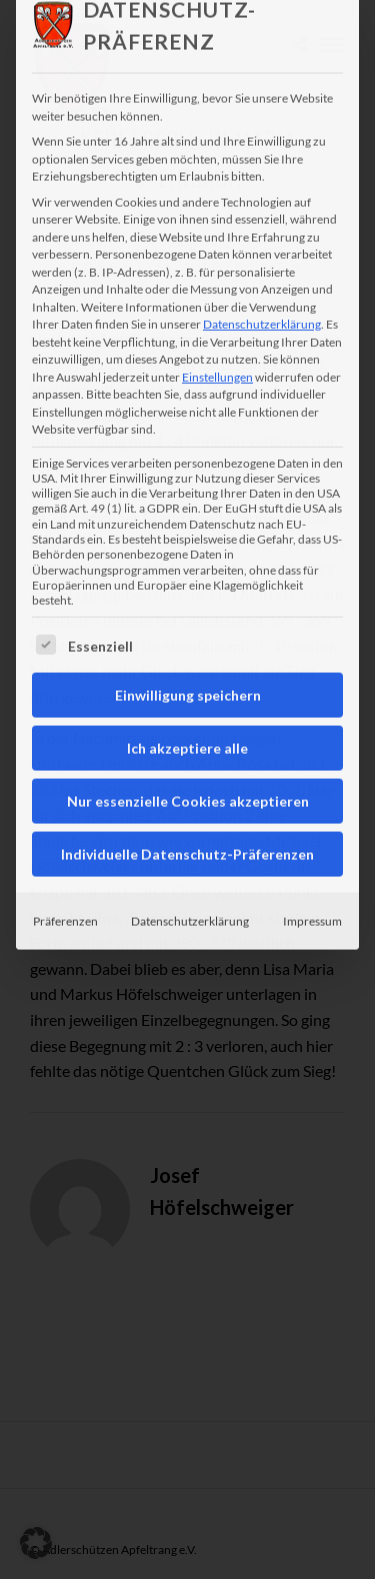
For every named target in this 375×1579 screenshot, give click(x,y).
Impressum (312, 868)
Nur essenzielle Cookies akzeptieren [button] (188, 748)
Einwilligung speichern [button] (188, 642)
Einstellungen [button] (217, 323)
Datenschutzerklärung (262, 271)
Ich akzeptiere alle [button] (187, 695)
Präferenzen (65, 868)
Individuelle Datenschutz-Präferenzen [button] (187, 801)
